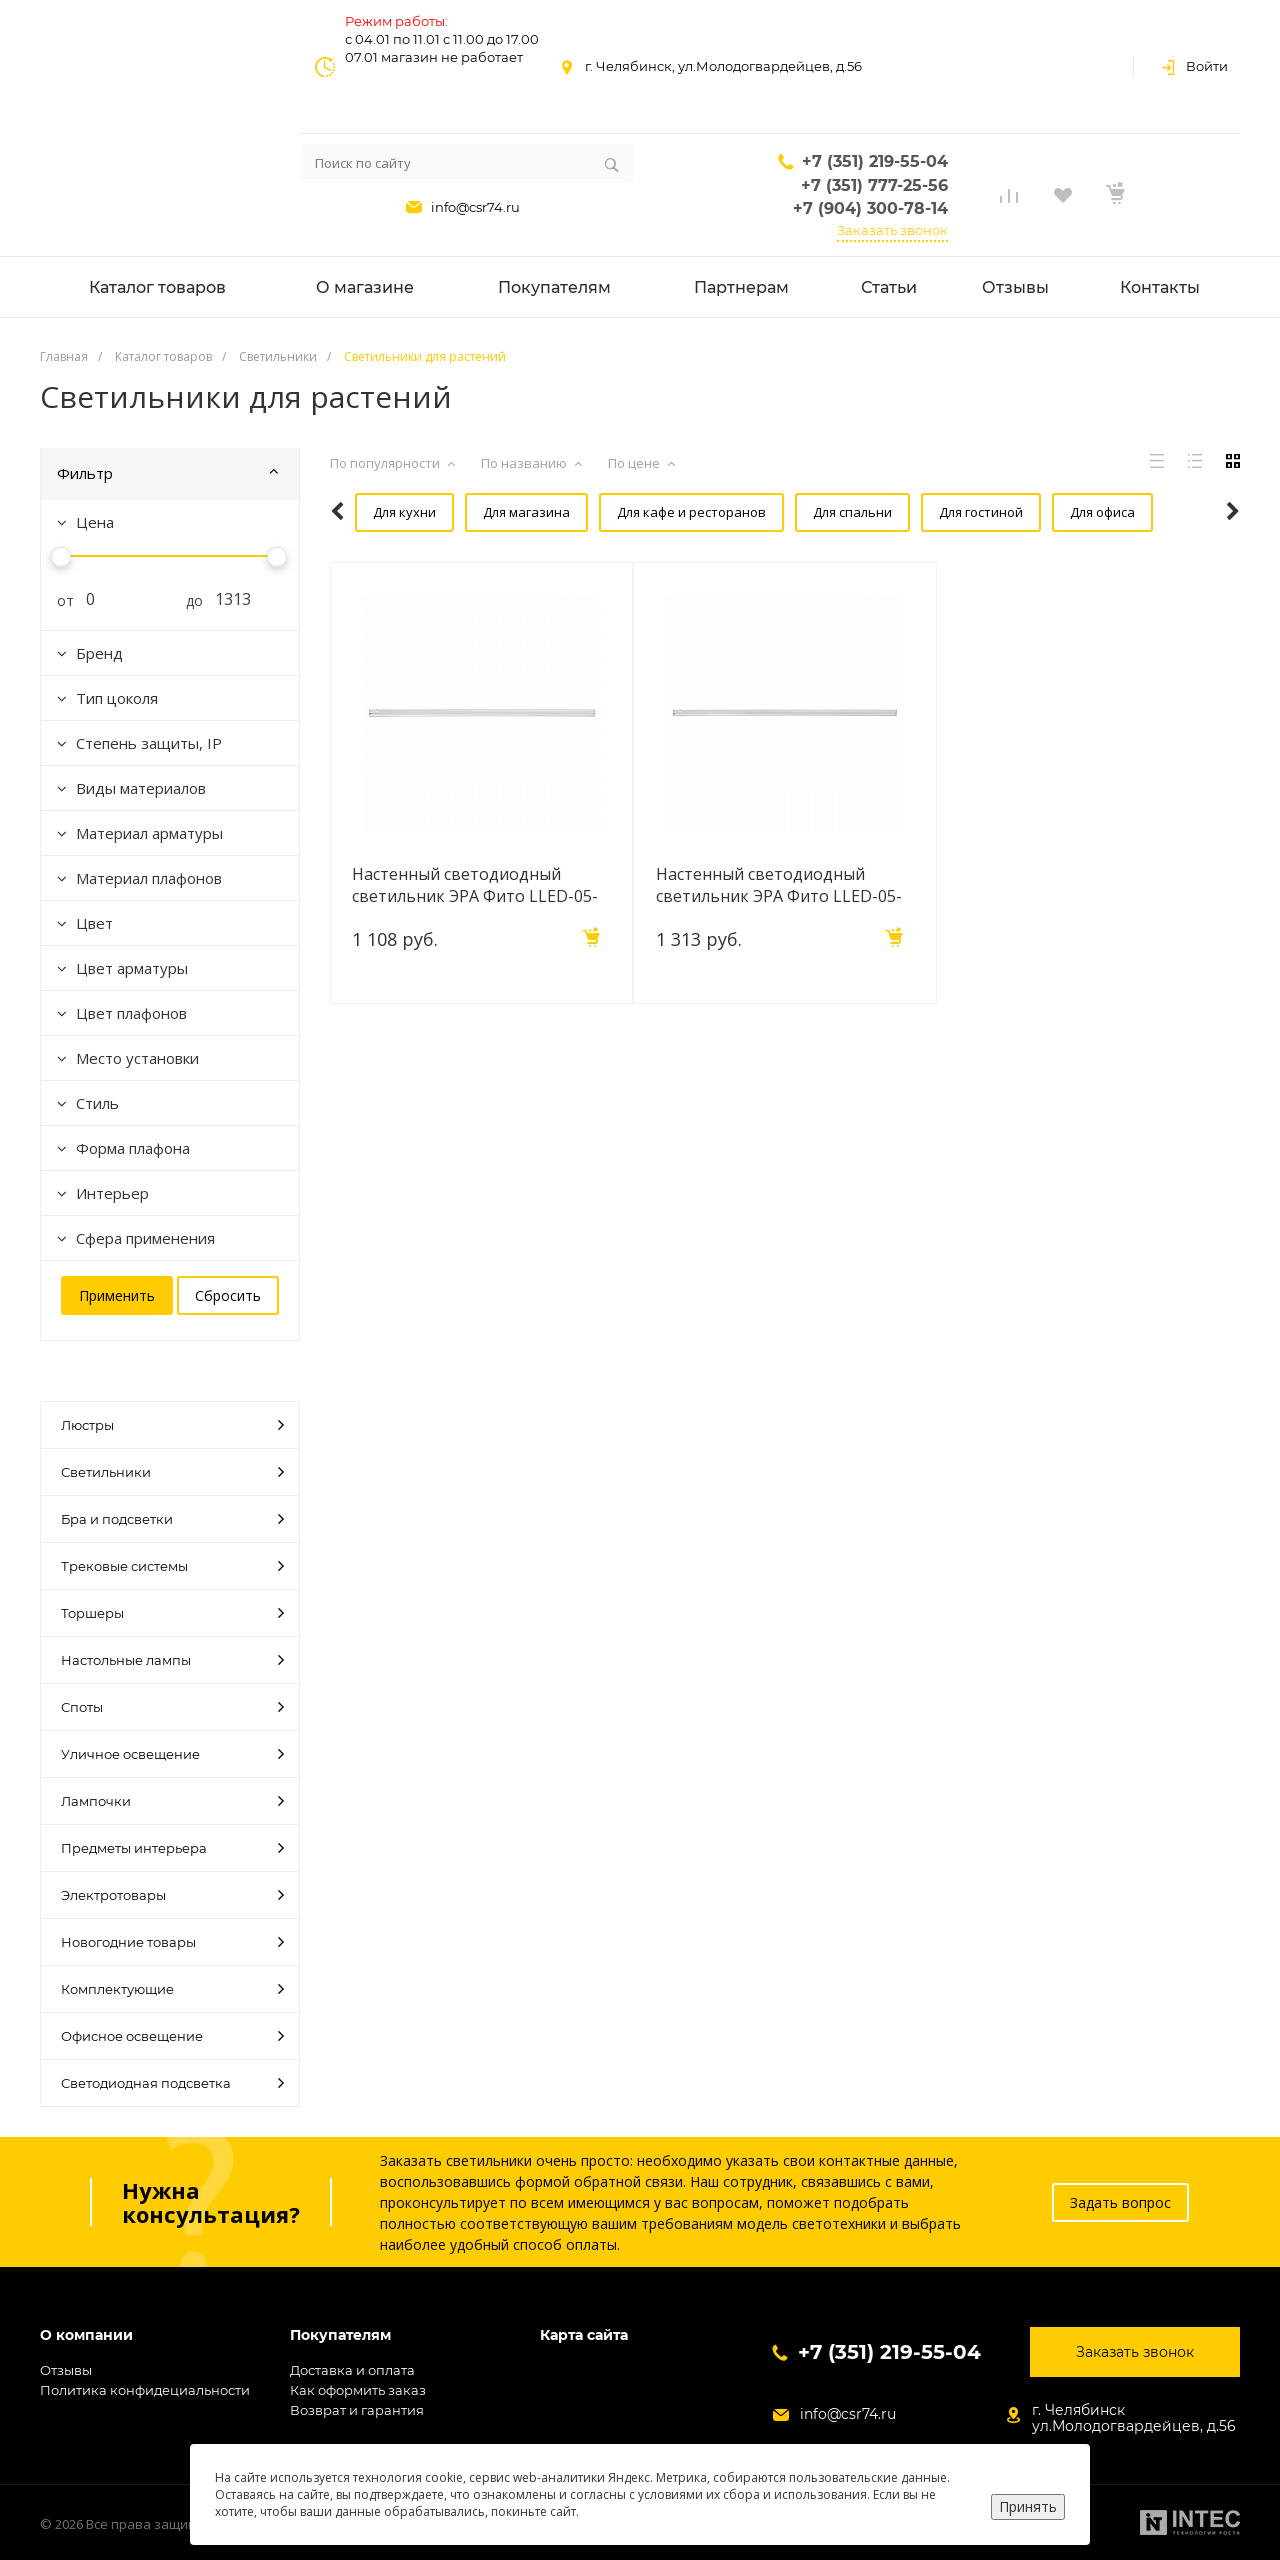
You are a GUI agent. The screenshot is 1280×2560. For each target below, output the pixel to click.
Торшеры (172, 1613)
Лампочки (172, 1801)
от (58, 600)
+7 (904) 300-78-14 (870, 208)
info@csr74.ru (475, 207)
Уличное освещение (172, 1754)
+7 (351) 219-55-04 (875, 161)
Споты (172, 1707)
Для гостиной (936, 512)
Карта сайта (584, 2335)
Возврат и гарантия (357, 2410)
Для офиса (1052, 512)
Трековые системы (172, 1566)
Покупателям (340, 2335)
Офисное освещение (172, 2036)
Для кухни (379, 512)
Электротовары (172, 1895)
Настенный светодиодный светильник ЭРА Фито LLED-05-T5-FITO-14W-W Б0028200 (478, 882)
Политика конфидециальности (145, 2390)
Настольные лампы (172, 1660)
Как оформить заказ (358, 2390)
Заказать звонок (892, 230)
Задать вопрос (1120, 2202)
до (187, 600)
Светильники (172, 1472)
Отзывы (66, 2370)
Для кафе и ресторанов (656, 512)
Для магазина (496, 512)
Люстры (172, 1425)
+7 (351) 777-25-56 (874, 185)
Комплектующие (172, 1989)
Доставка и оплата (352, 2370)
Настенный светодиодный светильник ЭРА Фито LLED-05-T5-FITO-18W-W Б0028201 (781, 882)
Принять (1028, 2506)
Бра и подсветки (172, 1519)
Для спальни (812, 512)
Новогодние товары (172, 1942)
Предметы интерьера (172, 1848)
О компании (86, 2335)
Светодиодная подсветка (172, 2083)
